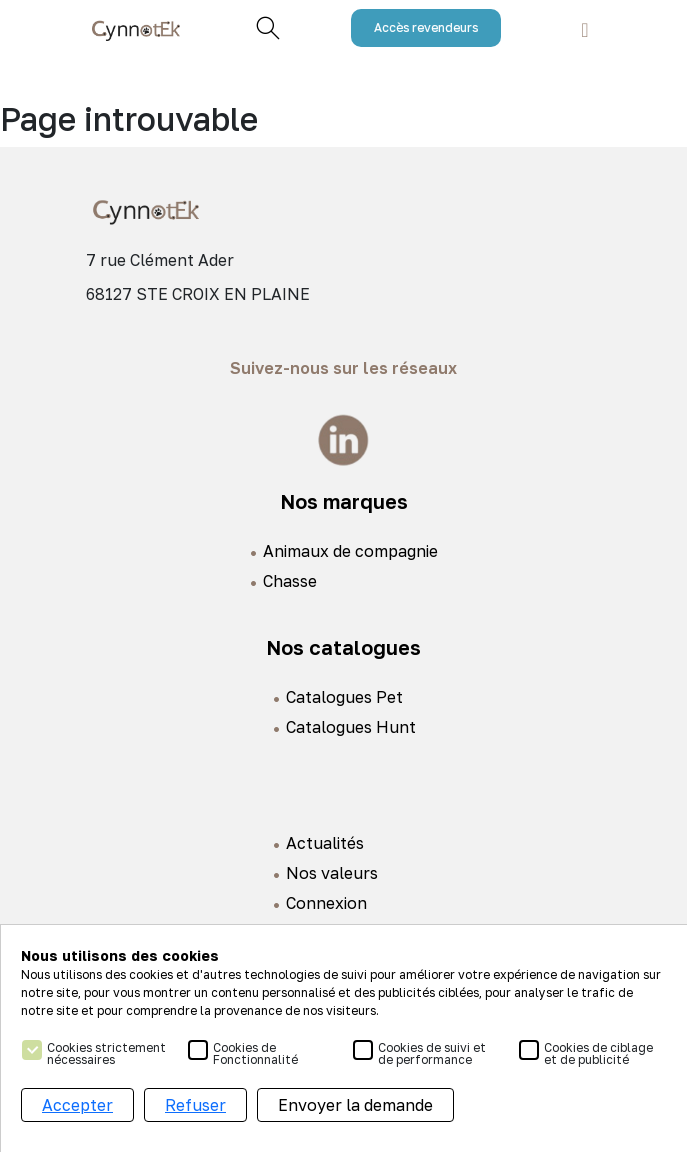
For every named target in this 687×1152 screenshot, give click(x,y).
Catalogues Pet (344, 697)
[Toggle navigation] (584, 28)
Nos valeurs (332, 873)
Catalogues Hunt (351, 727)
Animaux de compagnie (350, 551)
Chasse (290, 581)
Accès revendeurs (426, 27)
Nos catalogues (343, 647)
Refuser (195, 1105)
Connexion (326, 903)
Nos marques (344, 501)
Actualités (325, 843)
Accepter (77, 1105)
